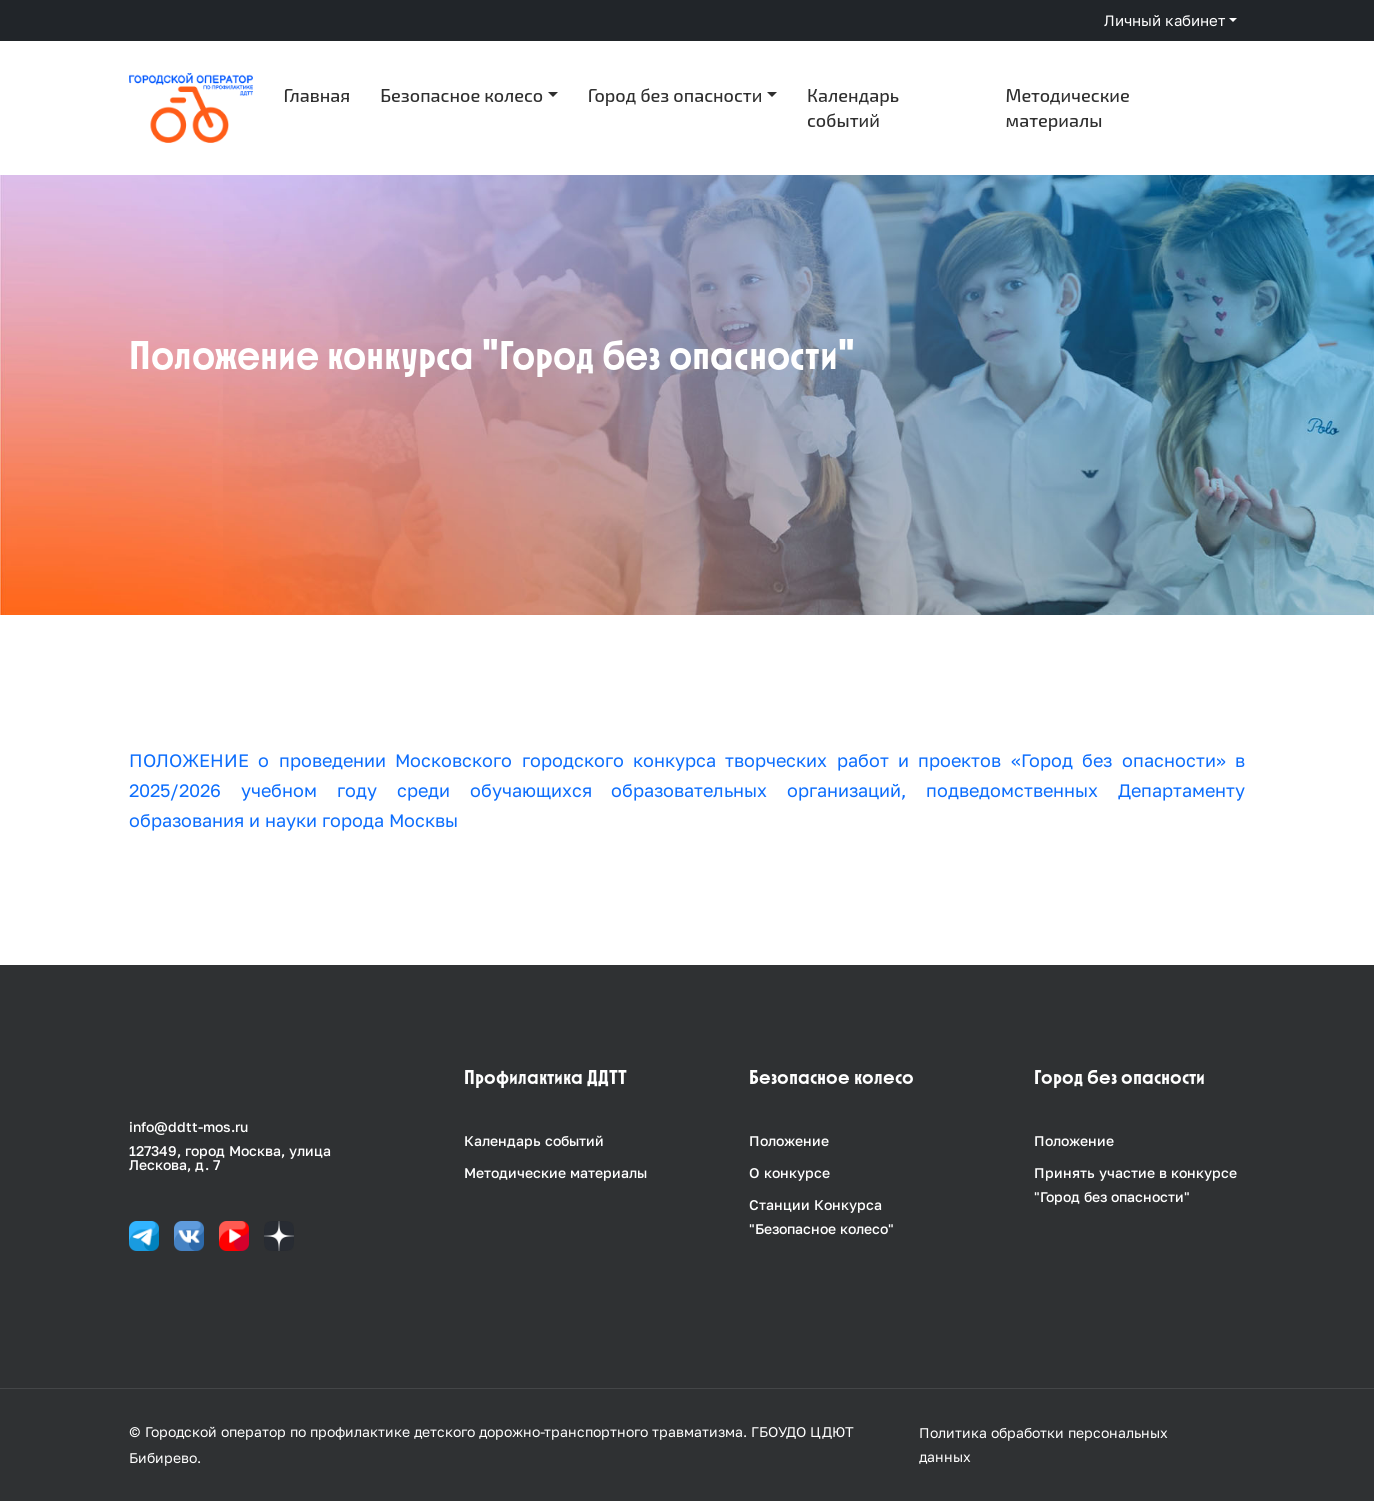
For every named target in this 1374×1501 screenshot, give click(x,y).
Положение (789, 1140)
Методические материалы (1068, 107)
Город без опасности (675, 95)
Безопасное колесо (461, 95)
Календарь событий (853, 107)
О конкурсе (789, 1172)
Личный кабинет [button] (1164, 20)
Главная (317, 95)
